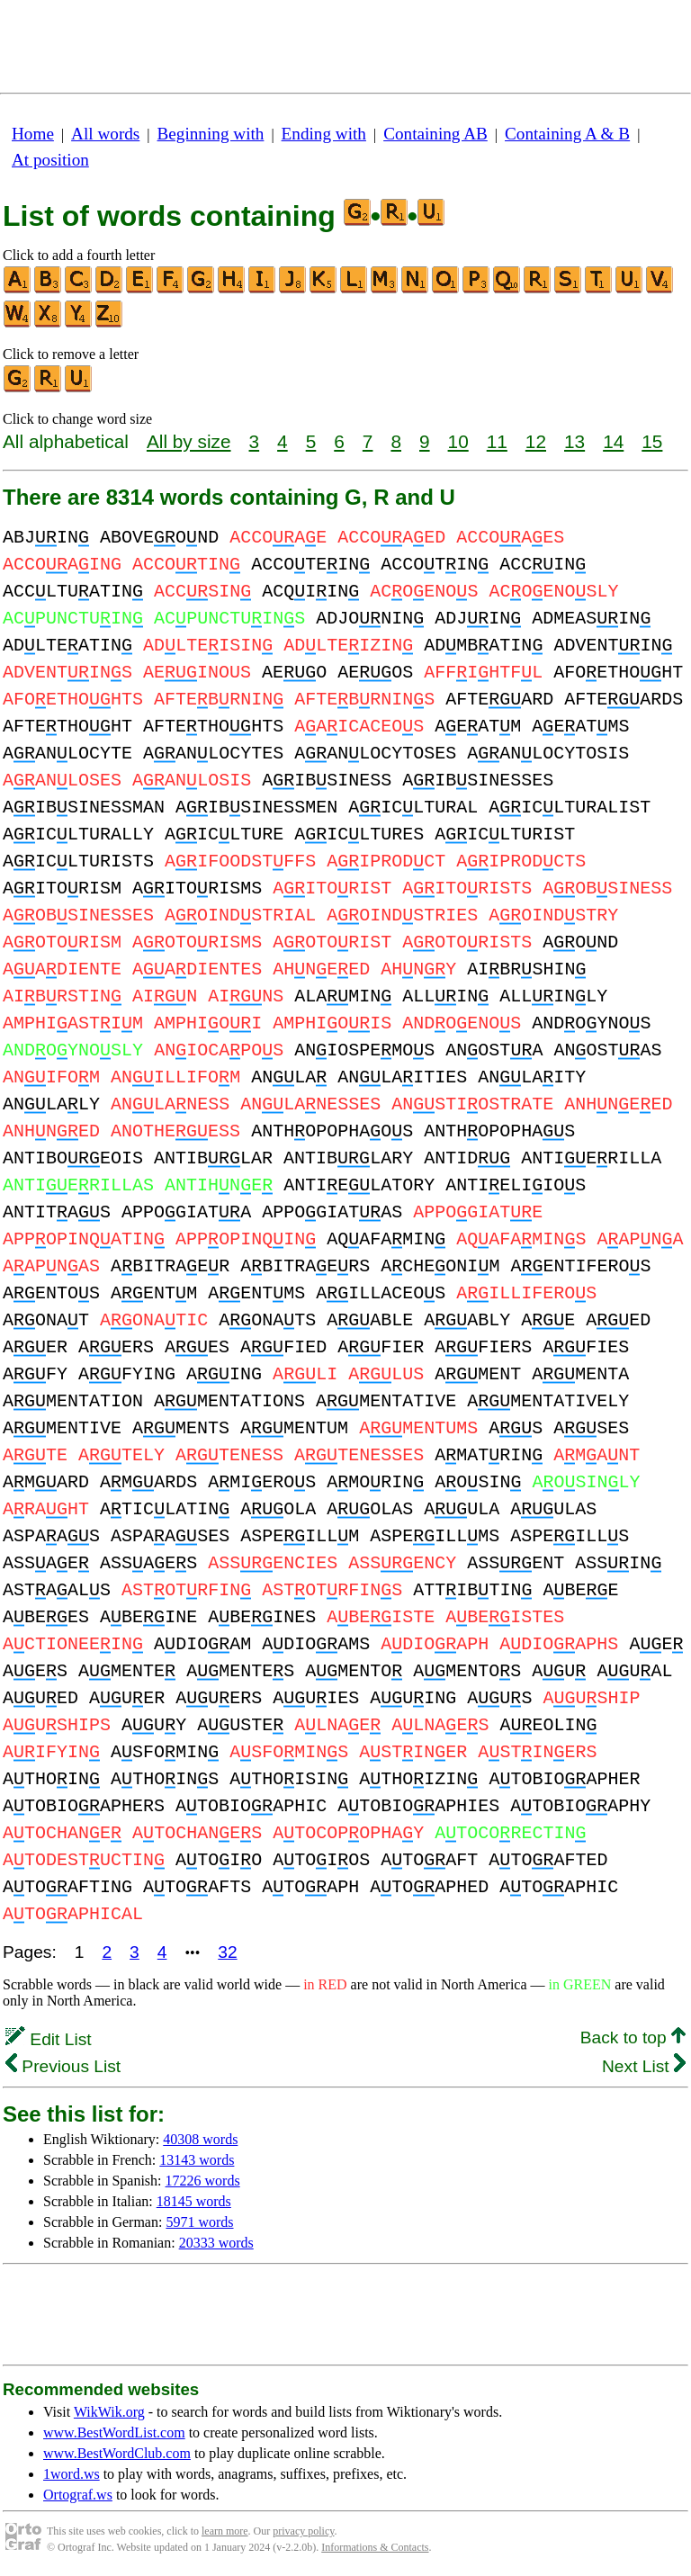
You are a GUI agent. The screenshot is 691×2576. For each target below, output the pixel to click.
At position (50, 159)
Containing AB (435, 133)
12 (535, 441)
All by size (189, 441)
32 (227, 1952)
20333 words (216, 2242)
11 (497, 441)
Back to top (633, 2037)
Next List (644, 2066)
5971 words (199, 2222)
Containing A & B (567, 133)
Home (33, 133)
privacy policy (303, 2531)
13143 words (196, 2160)
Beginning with (211, 133)
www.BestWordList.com (114, 2432)
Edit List (48, 2039)
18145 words (194, 2201)
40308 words (200, 2139)
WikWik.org (109, 2411)
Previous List (63, 2066)
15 (652, 441)
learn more (225, 2531)
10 (458, 441)
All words (105, 133)
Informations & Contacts (374, 2547)
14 (613, 441)
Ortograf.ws (77, 2494)
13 (574, 441)
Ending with (324, 133)
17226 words (203, 2180)
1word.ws (71, 2474)
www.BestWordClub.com (117, 2453)
